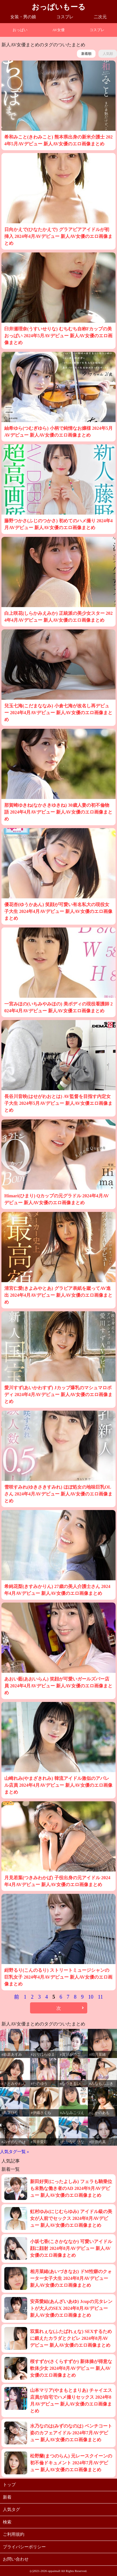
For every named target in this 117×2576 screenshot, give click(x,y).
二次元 (100, 17)
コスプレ (65, 17)
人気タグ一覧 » (14, 2151)
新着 (7, 2497)
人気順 (108, 54)
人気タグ (11, 2509)
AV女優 (58, 30)
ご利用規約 (13, 2534)
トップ (9, 2484)
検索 (7, 2522)
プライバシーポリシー (24, 2547)
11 (100, 1997)
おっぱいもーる (59, 7)
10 (90, 1997)
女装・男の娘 (23, 17)
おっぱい (20, 30)
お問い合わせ (16, 2559)
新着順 (86, 54)
